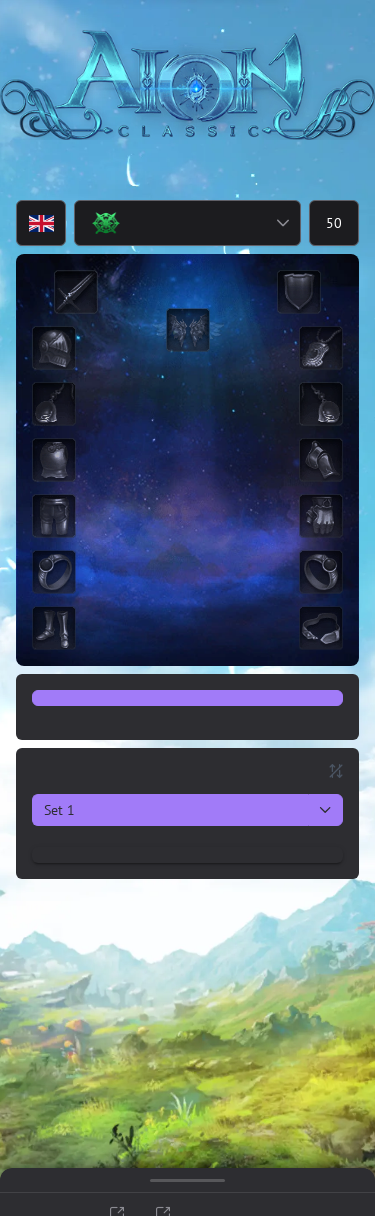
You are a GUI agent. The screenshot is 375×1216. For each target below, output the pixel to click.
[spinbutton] (334, 223)
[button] (282, 223)
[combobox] (170, 223)
